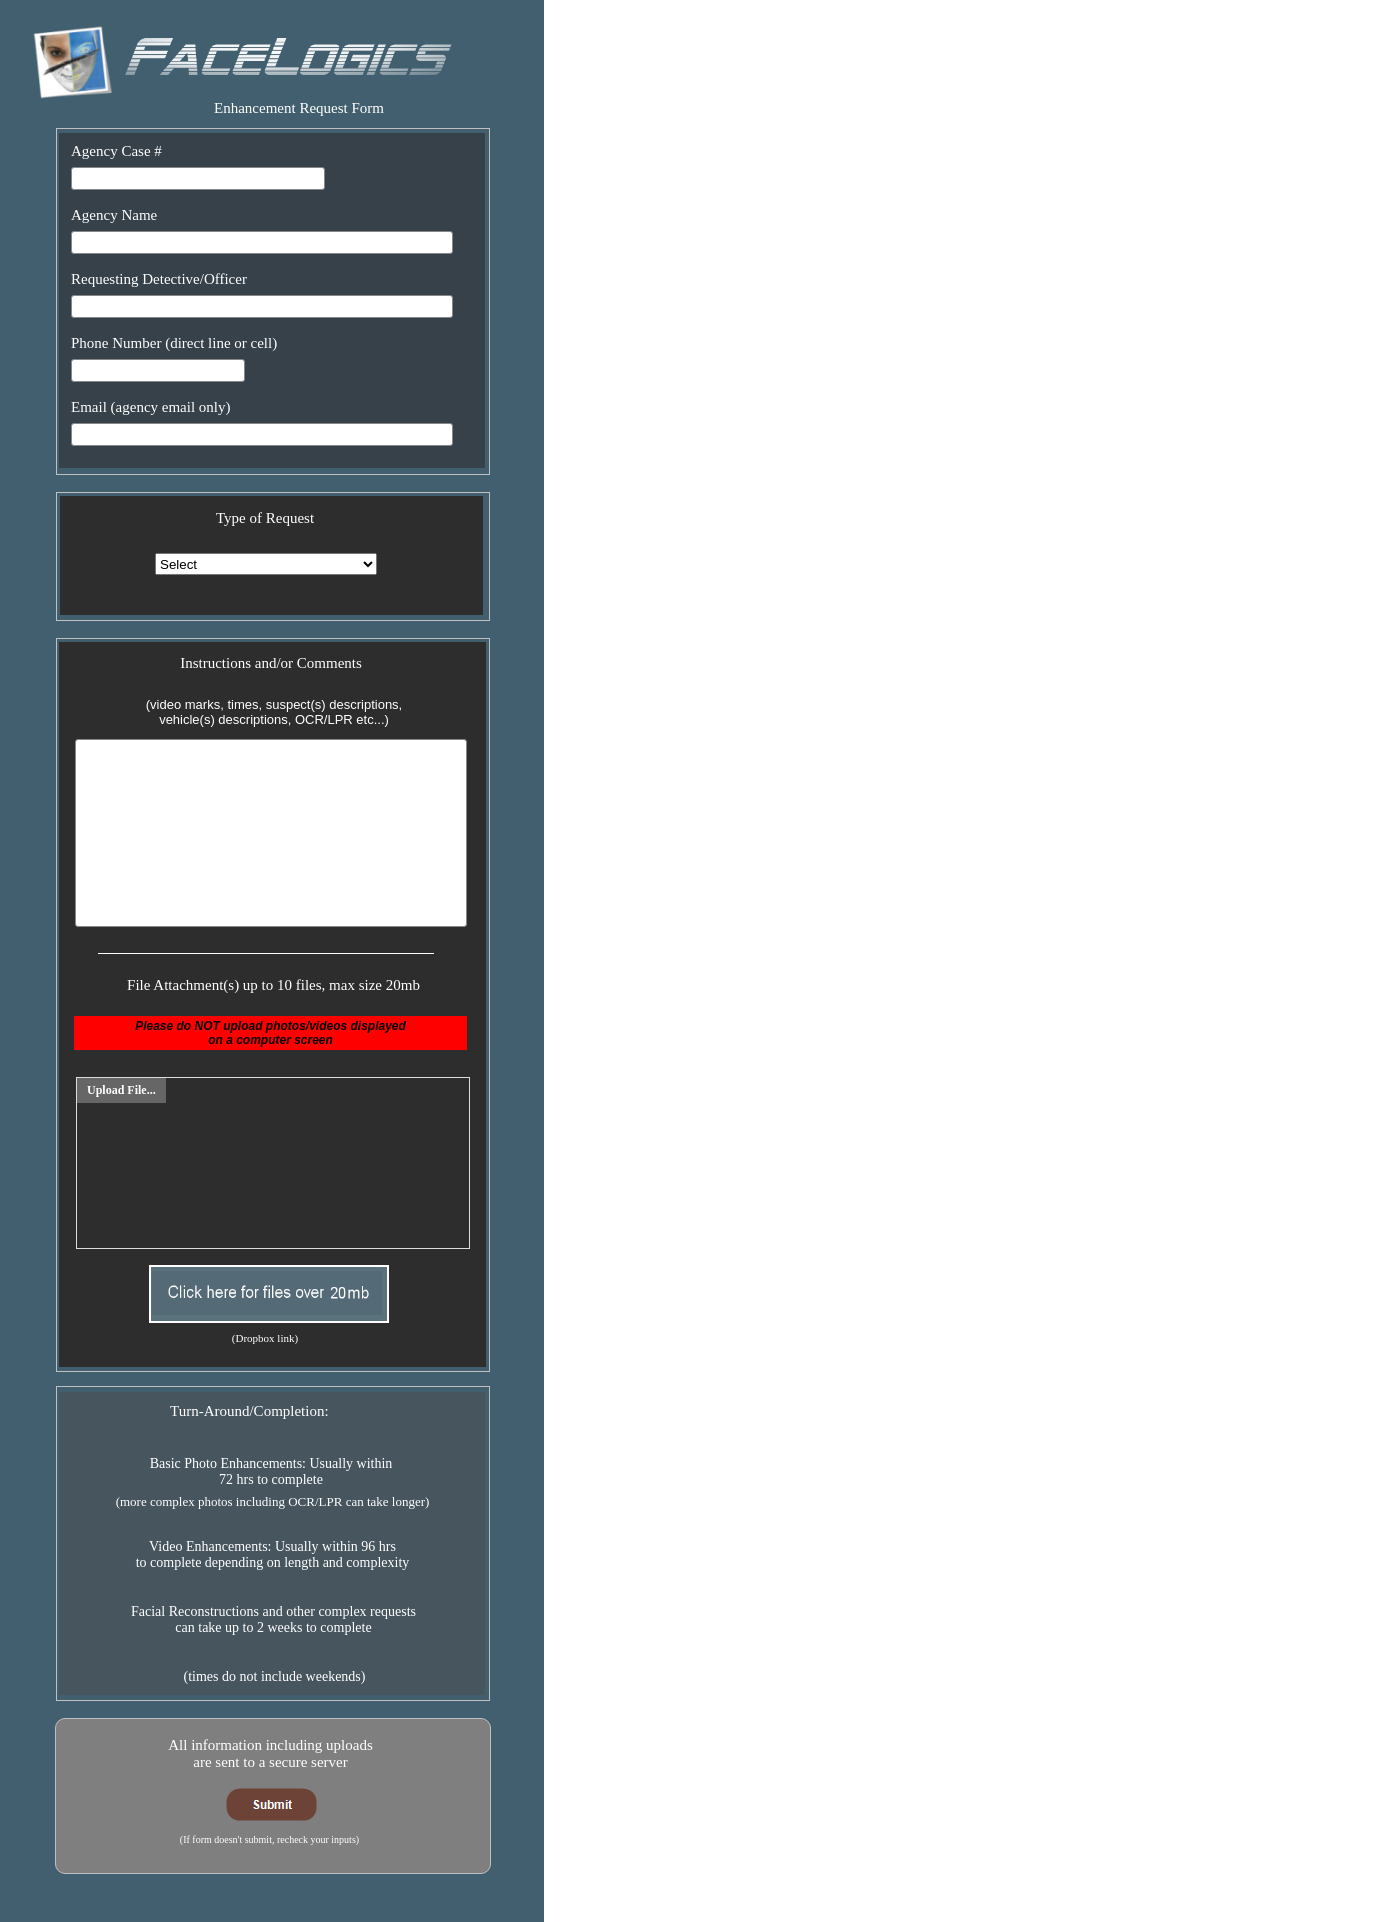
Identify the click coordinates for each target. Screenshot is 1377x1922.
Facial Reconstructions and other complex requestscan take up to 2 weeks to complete (273, 1619)
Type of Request (265, 518)
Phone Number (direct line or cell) (174, 343)
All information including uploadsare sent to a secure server (270, 1753)
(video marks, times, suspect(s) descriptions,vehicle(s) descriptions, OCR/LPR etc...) (274, 712)
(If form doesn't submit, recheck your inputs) (269, 1839)
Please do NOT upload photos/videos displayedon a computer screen (270, 1033)
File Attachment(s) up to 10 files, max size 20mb (273, 985)
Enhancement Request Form (299, 108)
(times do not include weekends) (275, 1676)
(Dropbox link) (265, 1338)
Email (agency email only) (151, 407)
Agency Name (114, 215)
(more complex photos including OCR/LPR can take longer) (273, 1501)
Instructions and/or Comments (271, 663)
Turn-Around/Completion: (249, 1411)
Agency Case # (116, 151)
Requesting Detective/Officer (159, 279)
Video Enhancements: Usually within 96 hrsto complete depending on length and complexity (273, 1554)
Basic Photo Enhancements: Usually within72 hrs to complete (271, 1471)
